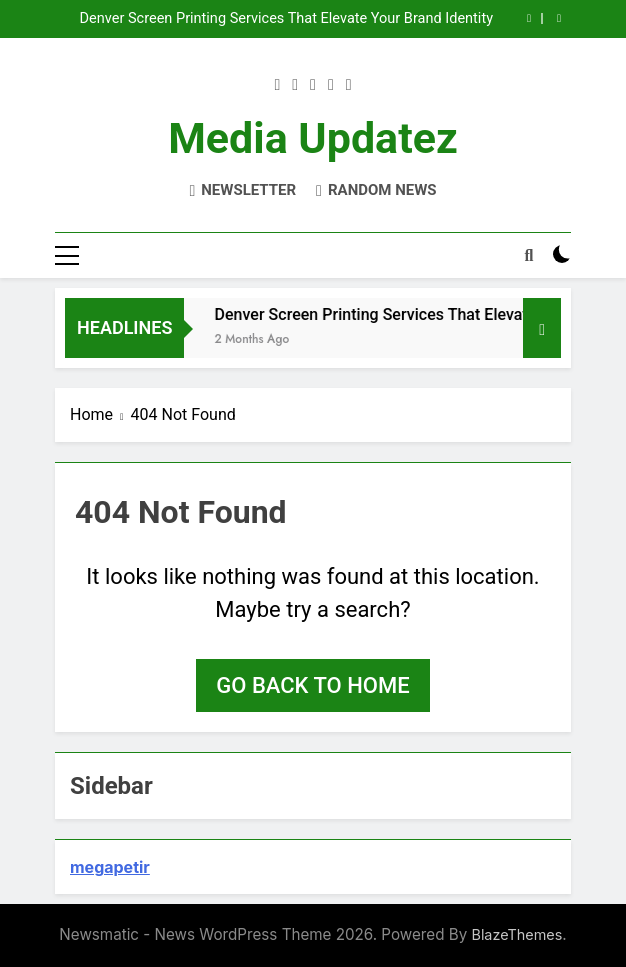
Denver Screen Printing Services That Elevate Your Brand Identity (286, 19)
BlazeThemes (516, 934)
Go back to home (312, 685)
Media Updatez (313, 138)
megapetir (110, 867)
